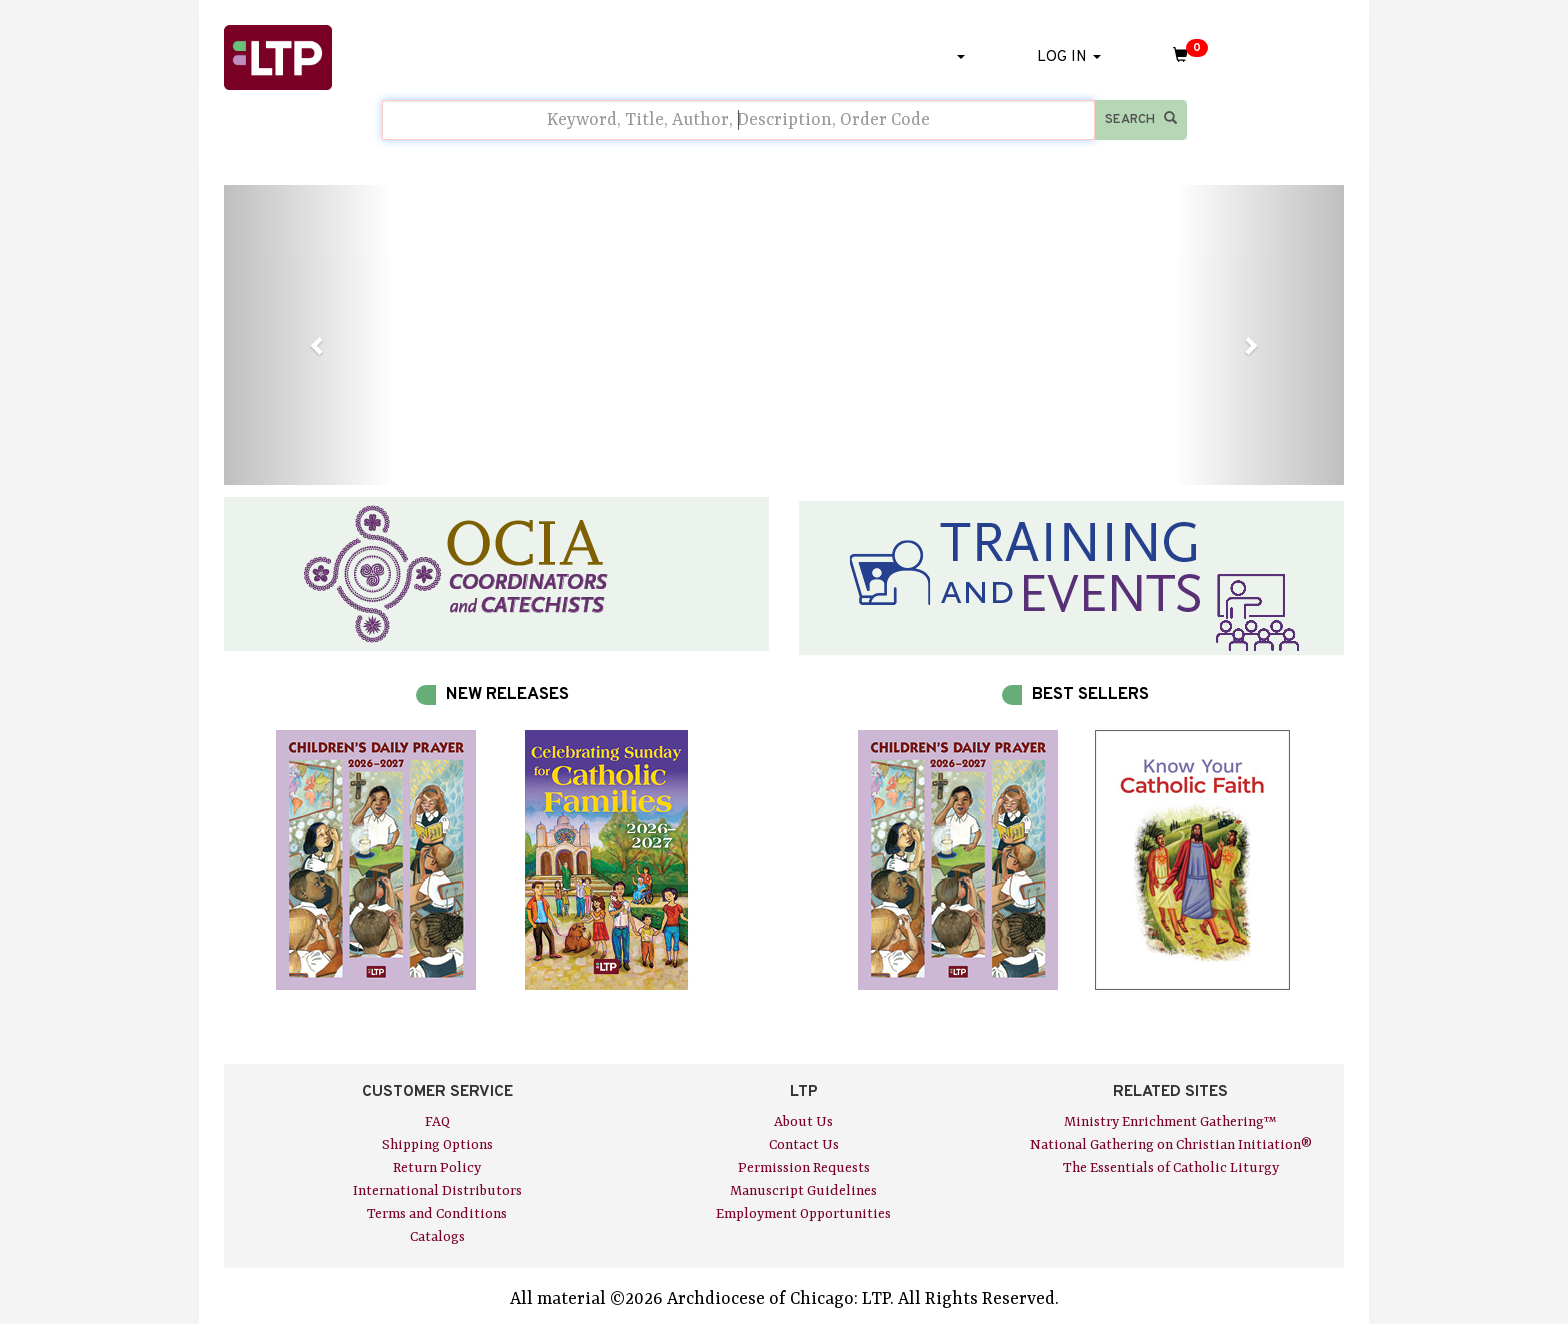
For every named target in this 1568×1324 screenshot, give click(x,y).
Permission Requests (804, 1168)
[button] (308, 335)
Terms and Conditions (437, 1214)
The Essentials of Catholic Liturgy (1171, 1168)
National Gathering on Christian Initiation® (1171, 1145)
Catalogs (437, 1237)
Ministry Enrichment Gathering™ (1170, 1122)
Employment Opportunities (803, 1214)
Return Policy (437, 1168)
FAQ (437, 1122)
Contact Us (804, 1145)
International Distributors (437, 1191)
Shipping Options (437, 1145)
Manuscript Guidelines (803, 1191)
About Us (803, 1122)
